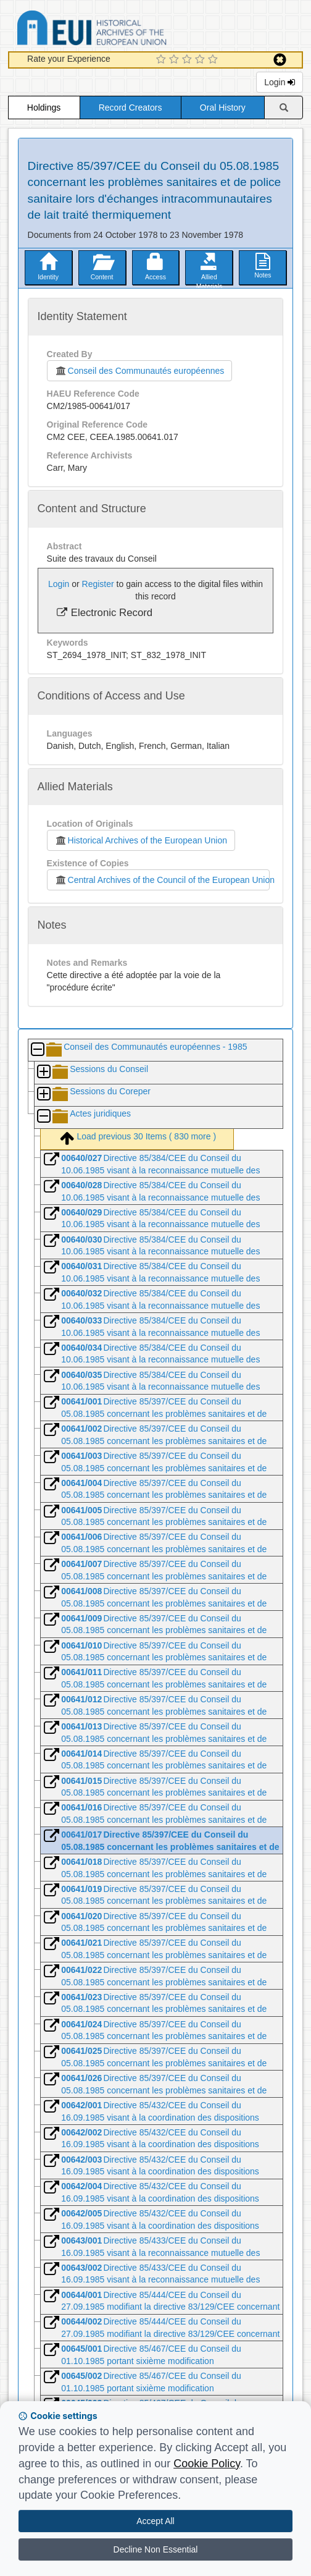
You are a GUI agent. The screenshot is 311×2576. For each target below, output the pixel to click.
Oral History (223, 107)
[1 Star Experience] (162, 60)
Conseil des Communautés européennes (140, 371)
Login (279, 82)
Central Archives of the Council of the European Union (162, 880)
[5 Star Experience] (214, 60)
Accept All (155, 2521)
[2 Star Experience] (175, 60)
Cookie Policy (206, 2463)
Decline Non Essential (156, 2549)
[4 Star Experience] (201, 60)
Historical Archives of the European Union (141, 840)
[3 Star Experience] (188, 60)
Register (98, 584)
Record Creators (130, 107)
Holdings (43, 107)
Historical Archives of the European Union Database (126, 30)
